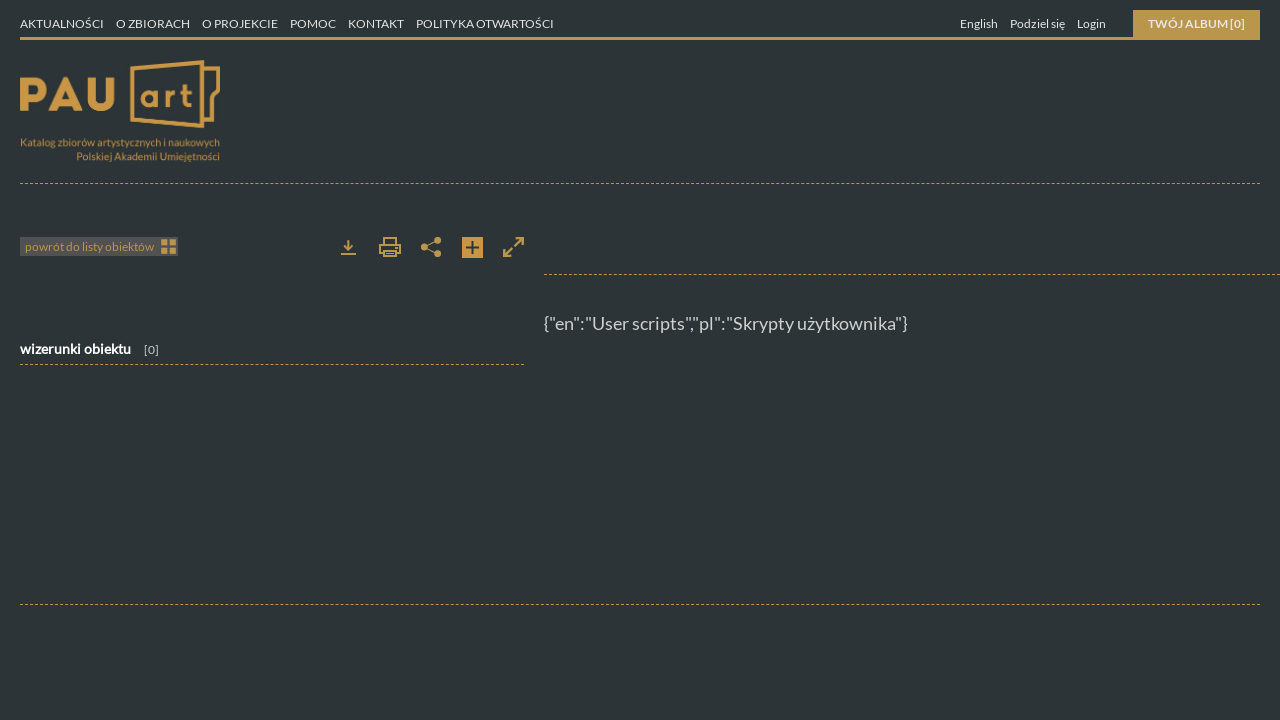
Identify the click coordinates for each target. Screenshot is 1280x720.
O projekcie (241, 23)
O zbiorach (154, 23)
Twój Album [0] (1196, 23)
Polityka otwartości (485, 23)
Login (1091, 23)
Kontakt (377, 23)
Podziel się (1037, 23)
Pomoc (314, 23)
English (979, 23)
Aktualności (62, 23)
